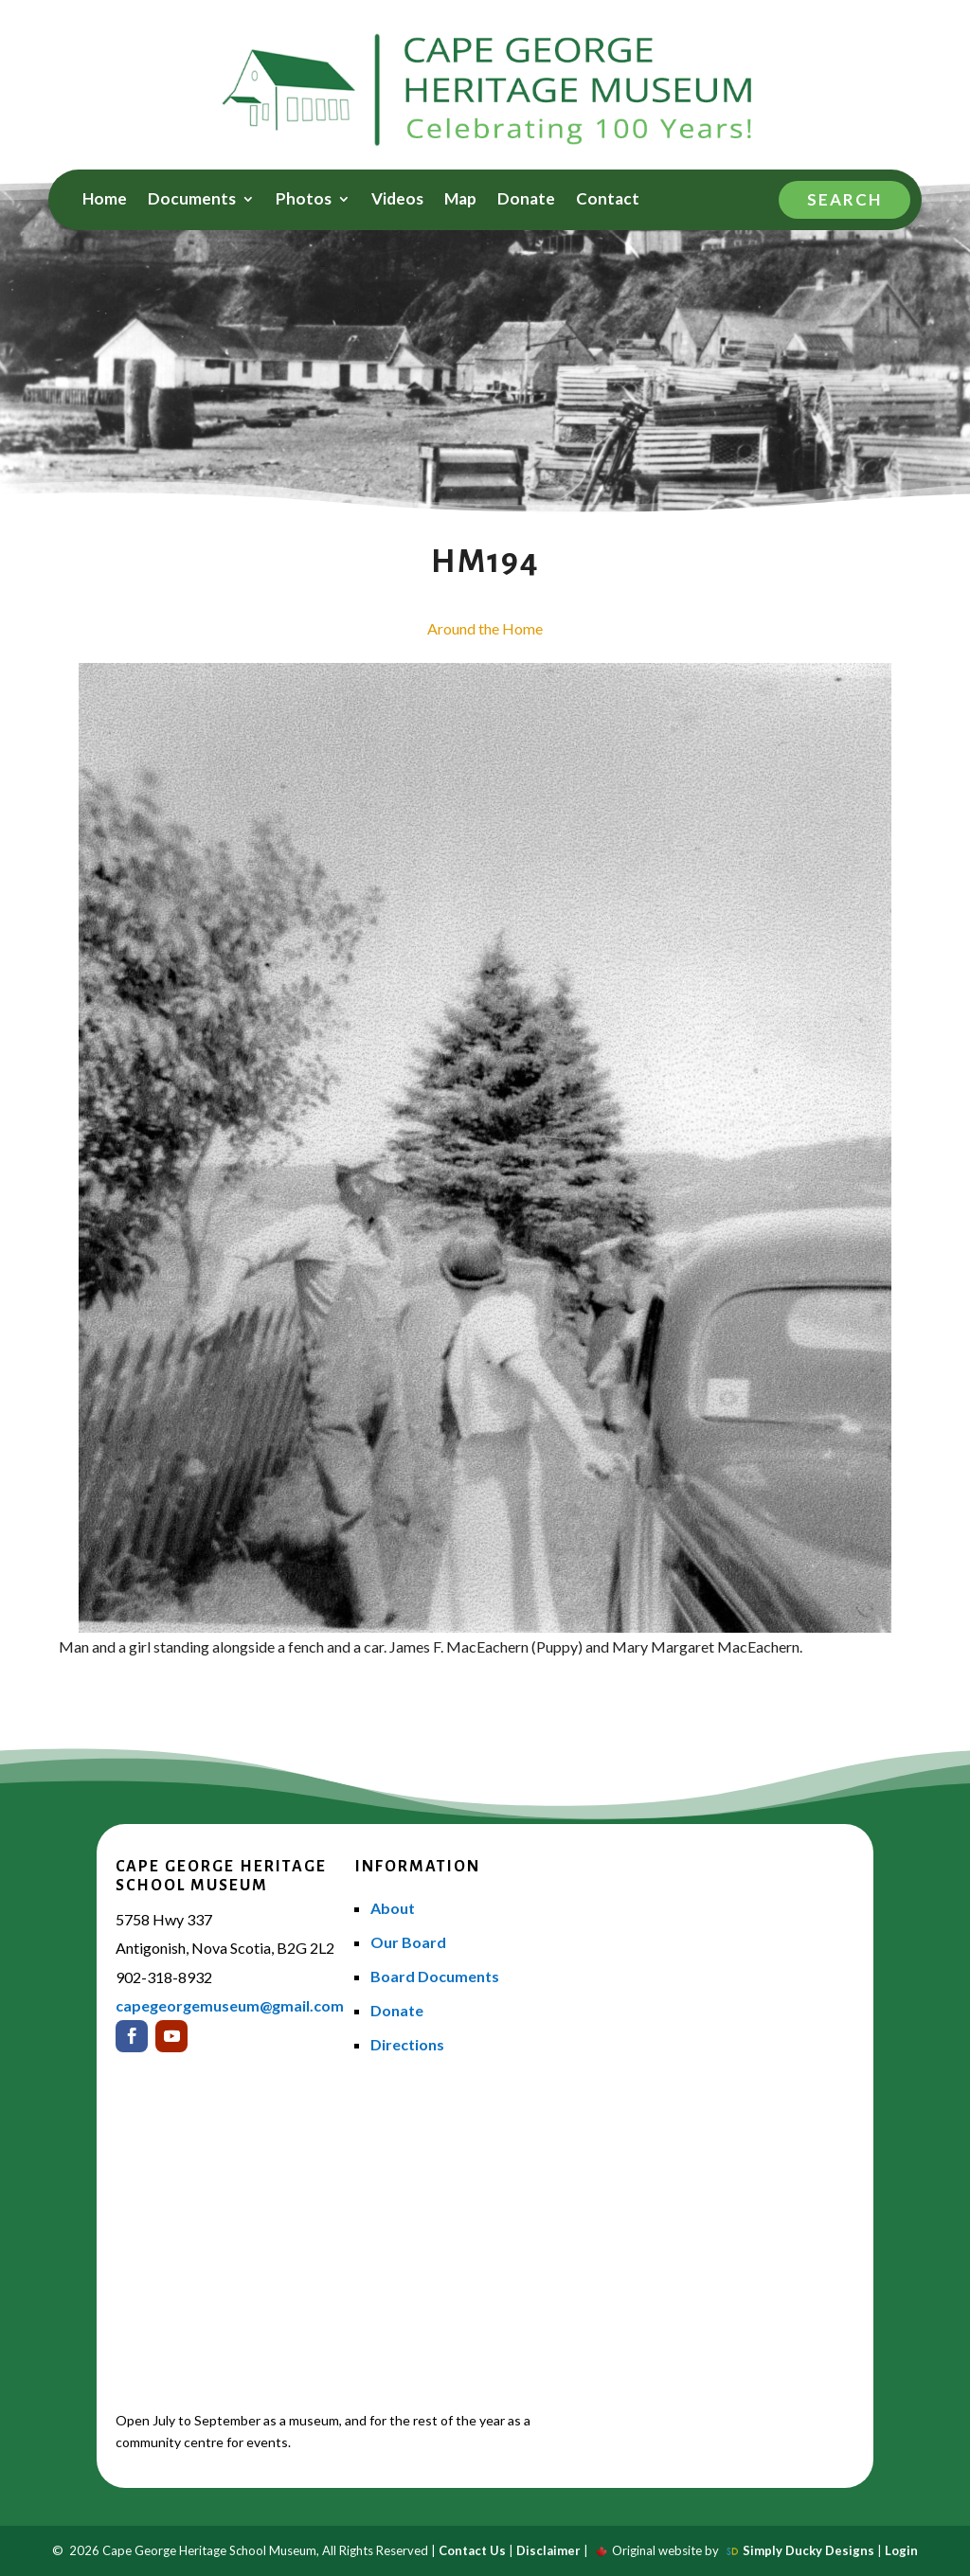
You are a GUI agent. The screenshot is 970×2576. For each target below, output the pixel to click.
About (392, 1908)
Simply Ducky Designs (808, 2550)
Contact (607, 200)
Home (104, 200)
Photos (304, 200)
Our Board (408, 1942)
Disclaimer (548, 2550)
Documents (192, 200)
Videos (397, 200)
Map (460, 200)
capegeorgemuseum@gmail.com (230, 2005)
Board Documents (434, 1976)
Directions (407, 2044)
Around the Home (485, 628)
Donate (526, 200)
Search (844, 199)
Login (901, 2550)
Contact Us (472, 2550)
